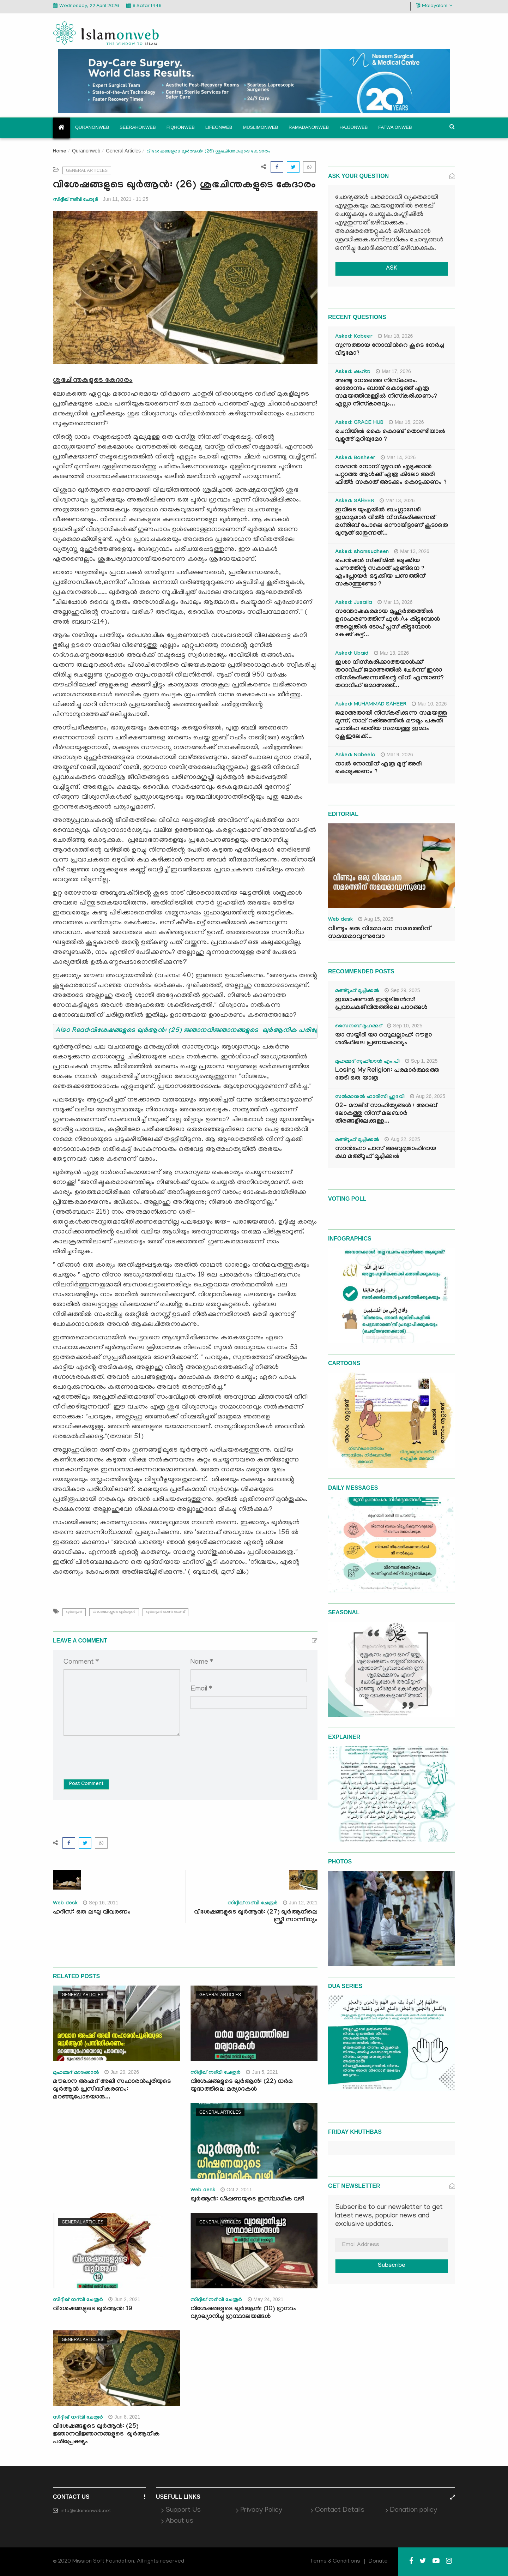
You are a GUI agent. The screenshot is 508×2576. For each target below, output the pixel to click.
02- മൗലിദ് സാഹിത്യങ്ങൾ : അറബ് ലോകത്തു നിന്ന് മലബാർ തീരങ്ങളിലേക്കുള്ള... (386, 1114)
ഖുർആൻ (74, 1612)
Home (59, 151)
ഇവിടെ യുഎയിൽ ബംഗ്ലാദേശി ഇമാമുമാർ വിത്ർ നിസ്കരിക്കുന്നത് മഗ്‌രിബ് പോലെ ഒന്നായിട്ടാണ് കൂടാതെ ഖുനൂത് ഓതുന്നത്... (391, 522)
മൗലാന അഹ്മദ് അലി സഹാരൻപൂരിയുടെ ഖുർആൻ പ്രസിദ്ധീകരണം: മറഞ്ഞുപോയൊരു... (112, 2089)
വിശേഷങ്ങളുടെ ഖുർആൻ (114, 1612)
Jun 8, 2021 (124, 2417)
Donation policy (413, 2510)
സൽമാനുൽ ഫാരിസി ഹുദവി (370, 1097)
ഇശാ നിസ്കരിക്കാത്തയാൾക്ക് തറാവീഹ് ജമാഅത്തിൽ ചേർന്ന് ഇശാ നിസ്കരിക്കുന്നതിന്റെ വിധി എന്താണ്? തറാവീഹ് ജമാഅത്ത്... (389, 674)
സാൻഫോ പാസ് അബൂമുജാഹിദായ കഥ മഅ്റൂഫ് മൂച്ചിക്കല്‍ (385, 1153)
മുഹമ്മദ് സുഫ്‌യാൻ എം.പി (367, 1062)
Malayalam (434, 6)
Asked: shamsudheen (362, 552)
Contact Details (339, 2510)
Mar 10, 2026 (429, 704)
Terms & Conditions (335, 2561)
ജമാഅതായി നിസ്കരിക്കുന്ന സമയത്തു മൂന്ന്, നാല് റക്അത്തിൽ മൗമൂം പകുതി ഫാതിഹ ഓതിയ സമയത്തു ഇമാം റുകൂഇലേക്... (391, 725)
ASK (391, 268)
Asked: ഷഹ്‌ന (352, 372)
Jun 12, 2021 (300, 1902)
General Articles (123, 151)
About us (179, 2521)
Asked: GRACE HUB (359, 423)
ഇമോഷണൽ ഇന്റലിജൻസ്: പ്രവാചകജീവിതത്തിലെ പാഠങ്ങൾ (381, 1004)
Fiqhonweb (181, 127)
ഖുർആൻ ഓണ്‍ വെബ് (165, 1612)
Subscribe (391, 2266)
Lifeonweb (218, 127)
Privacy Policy (261, 2510)
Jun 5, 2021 (262, 2072)
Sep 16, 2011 (100, 1902)
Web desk (65, 1904)
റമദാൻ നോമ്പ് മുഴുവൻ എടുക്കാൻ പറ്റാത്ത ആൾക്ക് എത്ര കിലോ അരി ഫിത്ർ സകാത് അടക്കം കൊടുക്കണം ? (391, 475)
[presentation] (117, 1752)
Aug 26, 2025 (427, 1096)
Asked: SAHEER (354, 501)
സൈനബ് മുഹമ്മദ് (358, 1026)
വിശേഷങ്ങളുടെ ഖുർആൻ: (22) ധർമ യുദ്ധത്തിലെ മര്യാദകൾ (241, 2086)
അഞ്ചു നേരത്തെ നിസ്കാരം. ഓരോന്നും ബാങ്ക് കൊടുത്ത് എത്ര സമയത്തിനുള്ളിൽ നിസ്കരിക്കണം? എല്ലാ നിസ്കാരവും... (386, 393)
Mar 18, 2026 (395, 336)
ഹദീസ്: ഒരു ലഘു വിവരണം (92, 1912)
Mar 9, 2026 (397, 754)
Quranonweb (92, 127)
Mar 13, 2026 (397, 500)
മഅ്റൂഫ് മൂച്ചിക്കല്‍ (357, 991)
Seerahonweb (138, 127)
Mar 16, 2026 (406, 422)
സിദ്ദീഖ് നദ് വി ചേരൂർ (216, 2300)
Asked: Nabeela (355, 755)
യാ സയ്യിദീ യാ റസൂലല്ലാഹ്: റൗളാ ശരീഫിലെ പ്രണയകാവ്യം (383, 1039)
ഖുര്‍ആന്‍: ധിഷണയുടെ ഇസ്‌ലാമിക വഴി (247, 2199)
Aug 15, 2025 (375, 919)
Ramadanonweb (309, 127)
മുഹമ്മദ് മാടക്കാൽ (76, 2073)
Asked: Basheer (355, 458)
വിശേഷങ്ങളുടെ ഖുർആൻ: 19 (92, 2309)
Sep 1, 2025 (421, 1061)
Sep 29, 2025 (402, 990)
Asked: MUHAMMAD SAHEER (370, 705)
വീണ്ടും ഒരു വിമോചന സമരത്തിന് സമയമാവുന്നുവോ (379, 933)
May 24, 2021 (266, 2299)
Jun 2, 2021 (124, 2299)
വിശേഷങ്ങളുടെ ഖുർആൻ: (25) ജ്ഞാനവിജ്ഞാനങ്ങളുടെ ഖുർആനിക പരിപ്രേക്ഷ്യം (106, 2434)
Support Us (183, 2510)
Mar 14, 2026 (398, 457)
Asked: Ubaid (352, 654)
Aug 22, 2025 (402, 1139)
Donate (378, 2561)
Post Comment (86, 1784)
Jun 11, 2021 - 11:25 (125, 199)
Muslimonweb (260, 127)
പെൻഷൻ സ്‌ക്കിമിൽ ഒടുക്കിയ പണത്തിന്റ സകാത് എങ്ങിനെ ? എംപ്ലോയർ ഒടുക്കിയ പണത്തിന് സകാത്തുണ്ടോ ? (380, 573)
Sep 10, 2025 (404, 1025)
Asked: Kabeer (354, 337)
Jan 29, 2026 (121, 2072)
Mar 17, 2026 (393, 371)
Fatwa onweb (395, 127)
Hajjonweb (353, 127)
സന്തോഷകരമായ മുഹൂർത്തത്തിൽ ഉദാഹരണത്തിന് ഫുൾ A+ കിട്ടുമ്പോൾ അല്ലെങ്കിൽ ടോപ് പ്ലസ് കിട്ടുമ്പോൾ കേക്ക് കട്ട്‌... (387, 623)
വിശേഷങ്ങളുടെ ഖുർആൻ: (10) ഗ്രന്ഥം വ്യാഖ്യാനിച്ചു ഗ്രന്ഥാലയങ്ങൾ (243, 2313)
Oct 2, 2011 (236, 2189)
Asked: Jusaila (353, 603)
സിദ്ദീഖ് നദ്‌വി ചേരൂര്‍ (75, 199)
